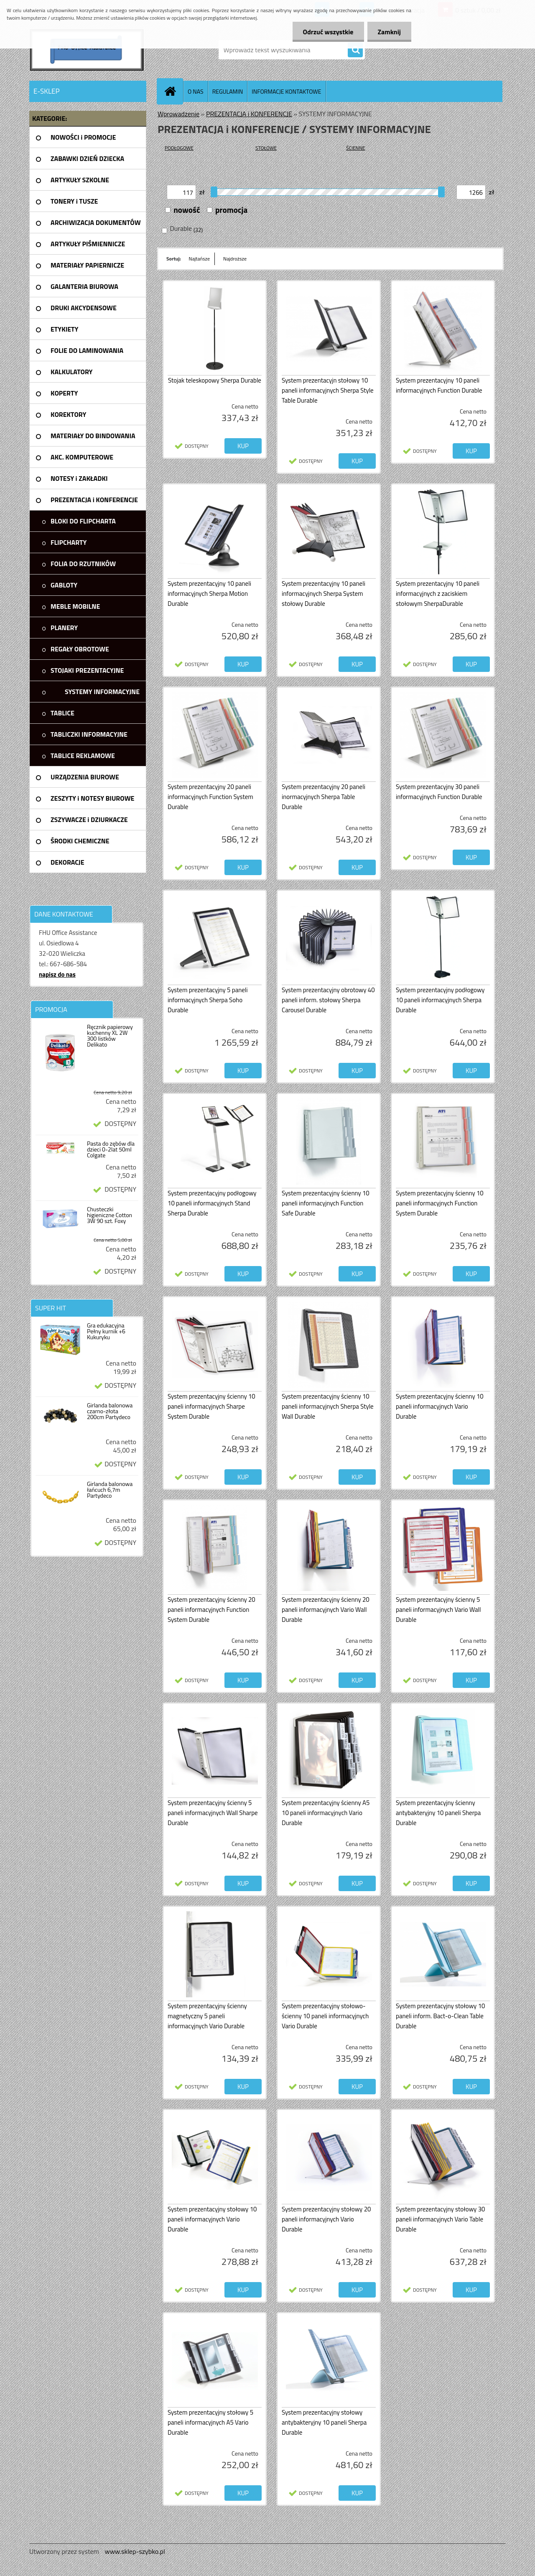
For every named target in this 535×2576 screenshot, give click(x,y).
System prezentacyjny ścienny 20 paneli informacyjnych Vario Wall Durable (325, 1609)
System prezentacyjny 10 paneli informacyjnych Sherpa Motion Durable (209, 593)
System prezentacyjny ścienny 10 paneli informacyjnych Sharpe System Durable (211, 1406)
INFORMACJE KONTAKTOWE (286, 91)
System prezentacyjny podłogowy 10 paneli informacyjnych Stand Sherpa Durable (212, 1203)
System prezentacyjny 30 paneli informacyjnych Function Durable (439, 792)
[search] (355, 50)
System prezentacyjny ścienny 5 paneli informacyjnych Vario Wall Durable (438, 1609)
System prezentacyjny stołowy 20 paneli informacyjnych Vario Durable (326, 2219)
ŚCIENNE (355, 148)
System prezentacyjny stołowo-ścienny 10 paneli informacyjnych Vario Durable (325, 2016)
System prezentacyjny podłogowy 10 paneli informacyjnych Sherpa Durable (440, 1000)
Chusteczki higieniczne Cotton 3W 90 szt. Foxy (109, 1215)
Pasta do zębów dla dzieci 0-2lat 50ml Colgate (111, 1149)
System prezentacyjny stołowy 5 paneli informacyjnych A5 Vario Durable (210, 2422)
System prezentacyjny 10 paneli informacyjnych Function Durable (439, 385)
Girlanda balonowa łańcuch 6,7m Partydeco (109, 1490)
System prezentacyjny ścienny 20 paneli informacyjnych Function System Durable (211, 1609)
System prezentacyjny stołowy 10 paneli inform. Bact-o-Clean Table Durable (440, 2016)
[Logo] (86, 50)
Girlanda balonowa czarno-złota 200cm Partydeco (109, 1411)
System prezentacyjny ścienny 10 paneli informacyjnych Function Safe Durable (325, 1203)
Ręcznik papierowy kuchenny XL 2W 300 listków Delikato (110, 1035)
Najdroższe (235, 259)
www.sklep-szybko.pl (134, 2551)
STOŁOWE (266, 148)
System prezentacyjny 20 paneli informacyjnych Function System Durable (210, 797)
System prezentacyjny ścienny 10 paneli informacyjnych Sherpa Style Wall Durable (328, 1406)
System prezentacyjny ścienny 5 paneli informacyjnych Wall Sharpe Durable (213, 1813)
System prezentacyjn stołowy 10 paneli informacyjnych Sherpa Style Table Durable (328, 390)
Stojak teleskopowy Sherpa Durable (214, 380)
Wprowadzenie (178, 114)
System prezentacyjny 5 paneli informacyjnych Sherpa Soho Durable (208, 1000)
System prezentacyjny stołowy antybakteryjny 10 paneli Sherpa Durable (324, 2422)
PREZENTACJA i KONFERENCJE (249, 114)
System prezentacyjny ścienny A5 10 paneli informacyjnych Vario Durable (325, 1813)
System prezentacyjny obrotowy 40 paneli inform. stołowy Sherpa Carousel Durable (328, 1000)
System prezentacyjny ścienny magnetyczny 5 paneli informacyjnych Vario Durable (207, 2016)
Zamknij (389, 32)
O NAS (196, 91)
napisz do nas (57, 974)
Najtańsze (199, 259)
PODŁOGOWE (179, 148)
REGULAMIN (227, 91)
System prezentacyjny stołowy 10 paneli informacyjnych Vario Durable (212, 2219)
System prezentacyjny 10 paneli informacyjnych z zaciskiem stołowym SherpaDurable (437, 593)
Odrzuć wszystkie (328, 32)
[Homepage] (173, 91)
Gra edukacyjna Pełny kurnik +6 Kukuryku (106, 1331)
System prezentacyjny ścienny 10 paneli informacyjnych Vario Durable (440, 1406)
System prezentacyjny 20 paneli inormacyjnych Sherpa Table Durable (323, 797)
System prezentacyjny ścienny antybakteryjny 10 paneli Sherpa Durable (438, 1813)
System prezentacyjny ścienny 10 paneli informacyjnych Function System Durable (440, 1203)
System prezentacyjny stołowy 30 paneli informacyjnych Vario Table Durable (440, 2219)
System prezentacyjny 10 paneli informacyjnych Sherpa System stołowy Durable (323, 593)
